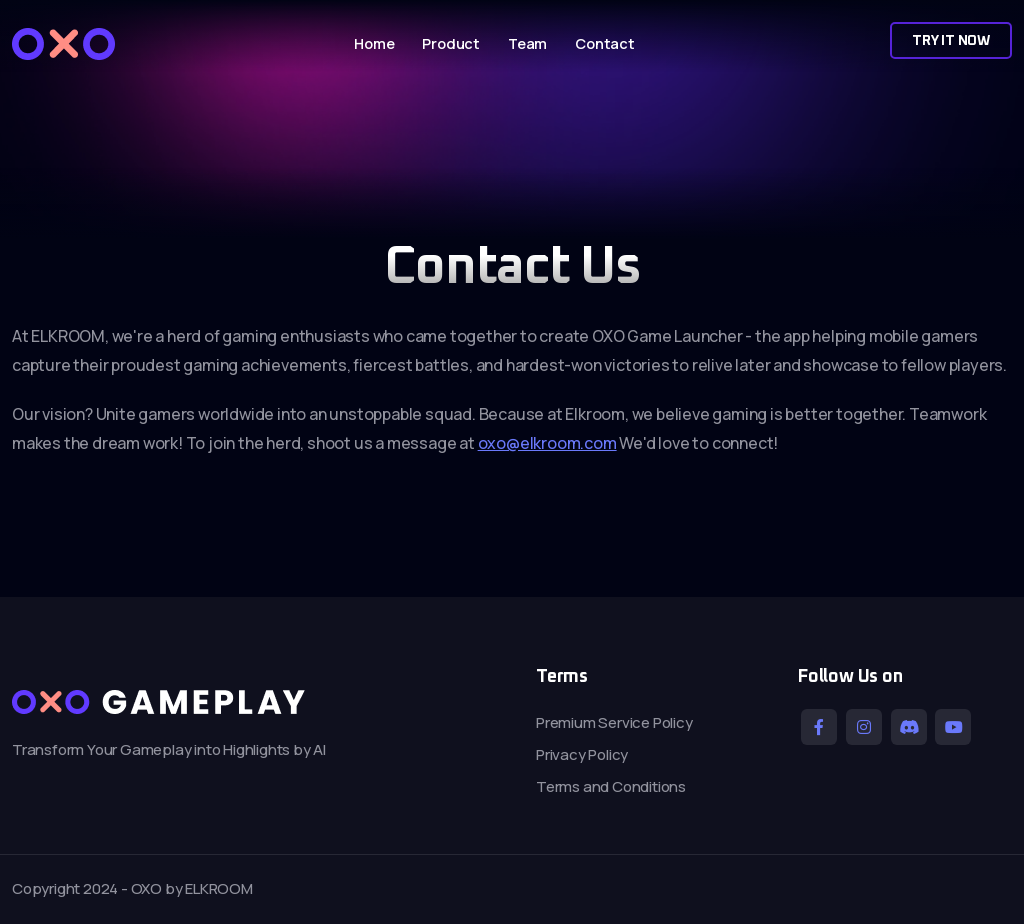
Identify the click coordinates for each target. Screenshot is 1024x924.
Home (374, 43)
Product (451, 43)
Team (527, 43)
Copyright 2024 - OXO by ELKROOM (132, 888)
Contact (605, 43)
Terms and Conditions (611, 786)
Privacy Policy (582, 754)
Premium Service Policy (614, 722)
